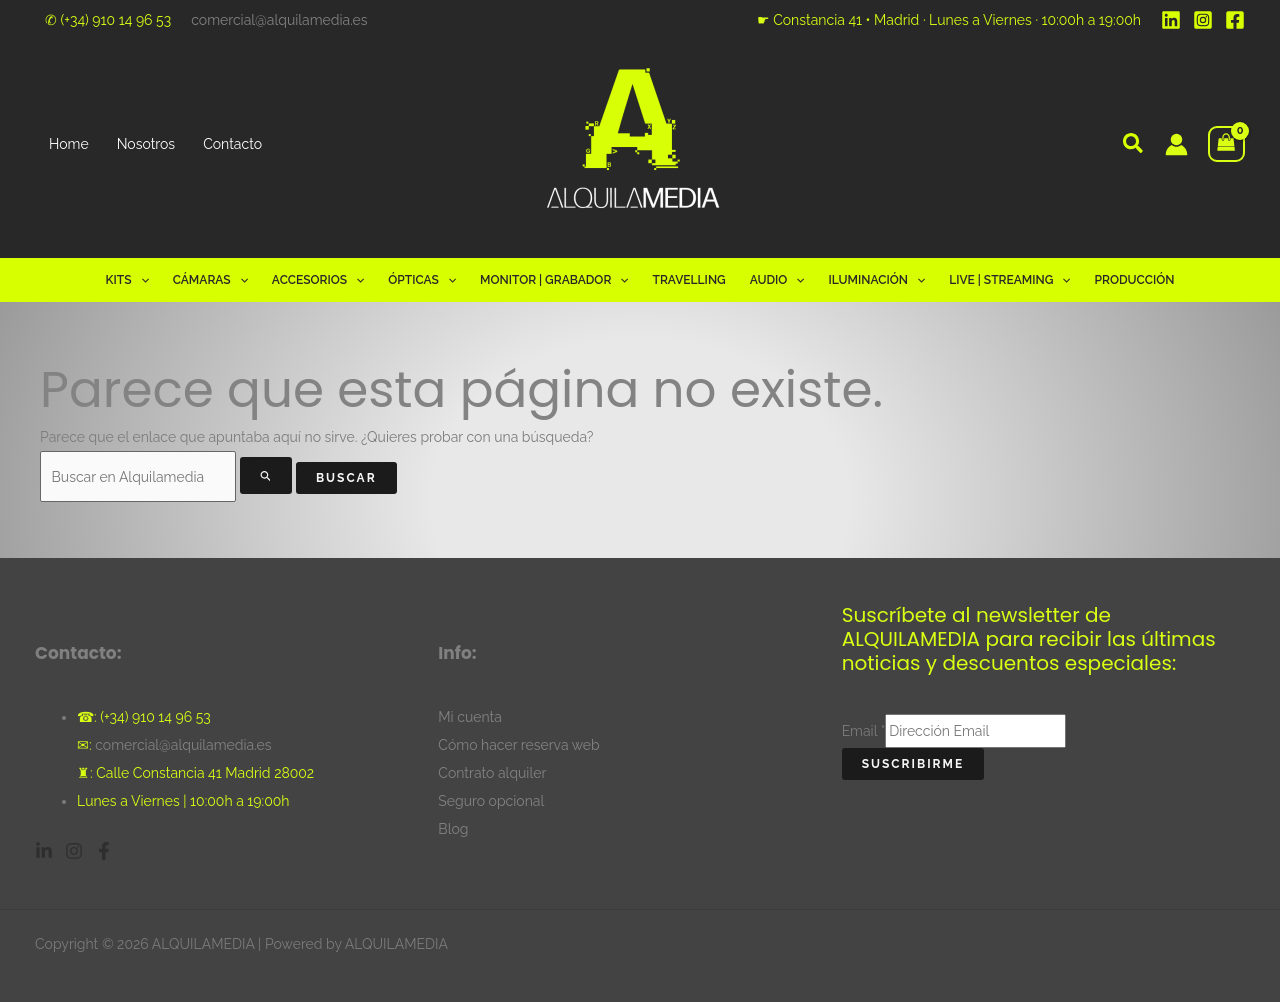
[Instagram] (1203, 20)
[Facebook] (1235, 20)
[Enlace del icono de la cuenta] (1176, 144)
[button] (1134, 146)
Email (863, 731)
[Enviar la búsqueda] (266, 475)
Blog (453, 829)
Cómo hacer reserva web (518, 745)
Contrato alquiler (492, 773)
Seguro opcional (491, 801)
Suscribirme (913, 764)
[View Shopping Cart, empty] (1226, 144)
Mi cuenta (470, 717)
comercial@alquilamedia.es (279, 20)
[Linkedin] (1171, 20)
